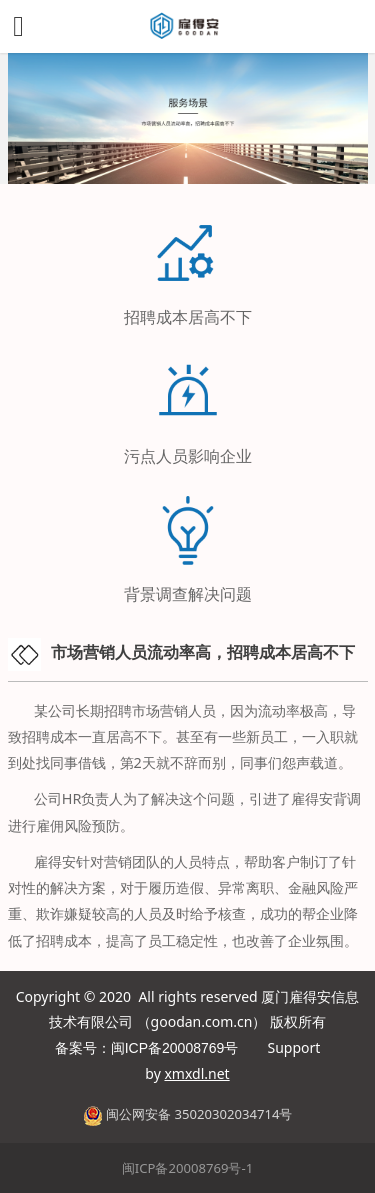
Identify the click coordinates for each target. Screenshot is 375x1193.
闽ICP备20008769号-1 (187, 1168)
